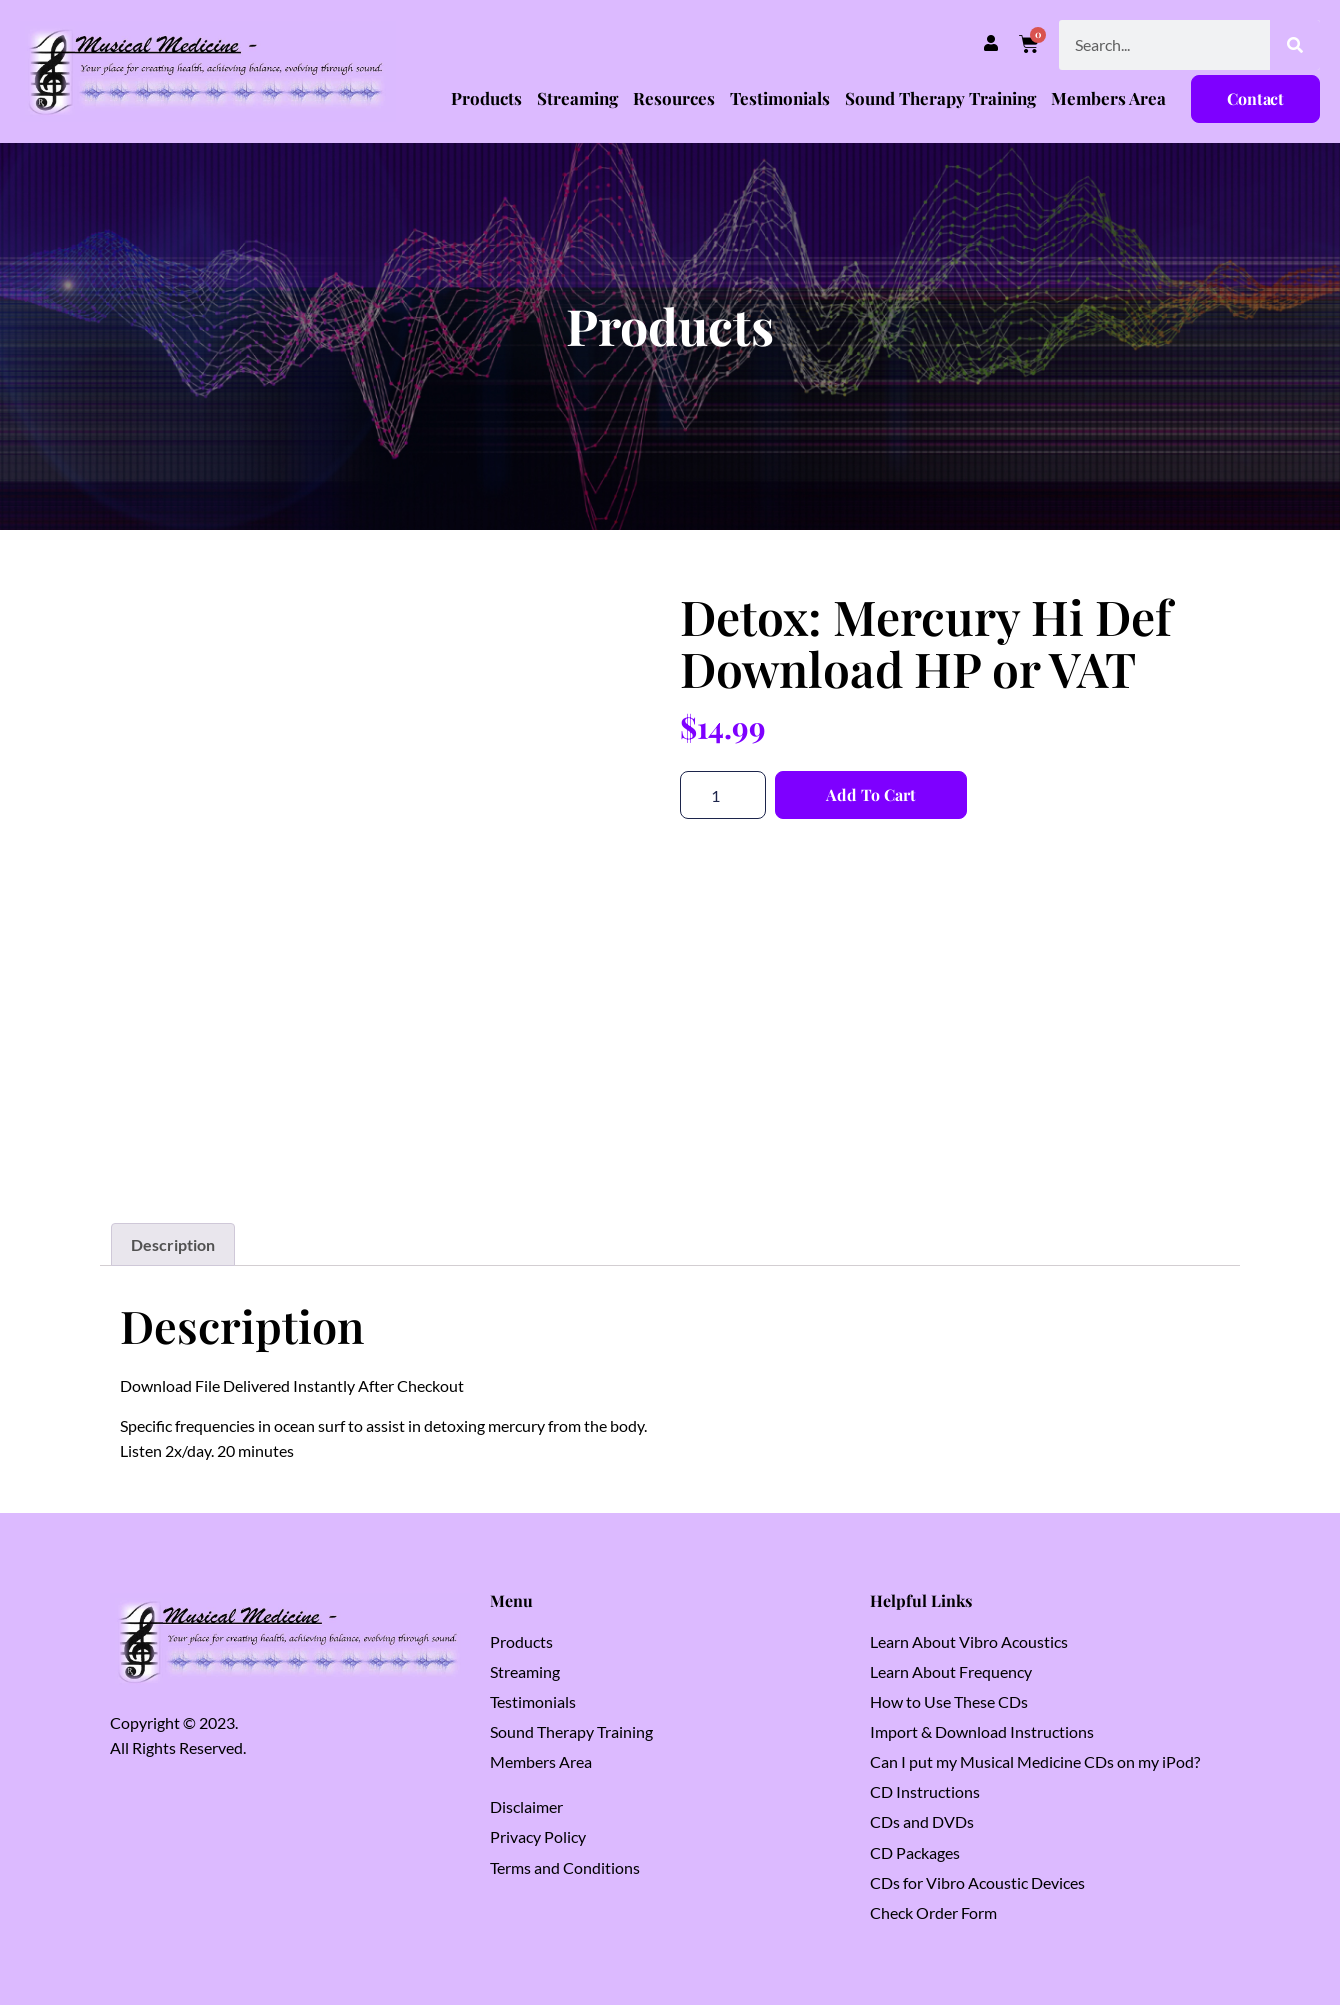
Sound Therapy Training (940, 98)
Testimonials (780, 98)
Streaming (577, 98)
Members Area (1108, 98)
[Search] (1295, 45)
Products (486, 98)
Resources (674, 98)
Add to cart (871, 794)
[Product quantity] (723, 795)
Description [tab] (173, 1244)
